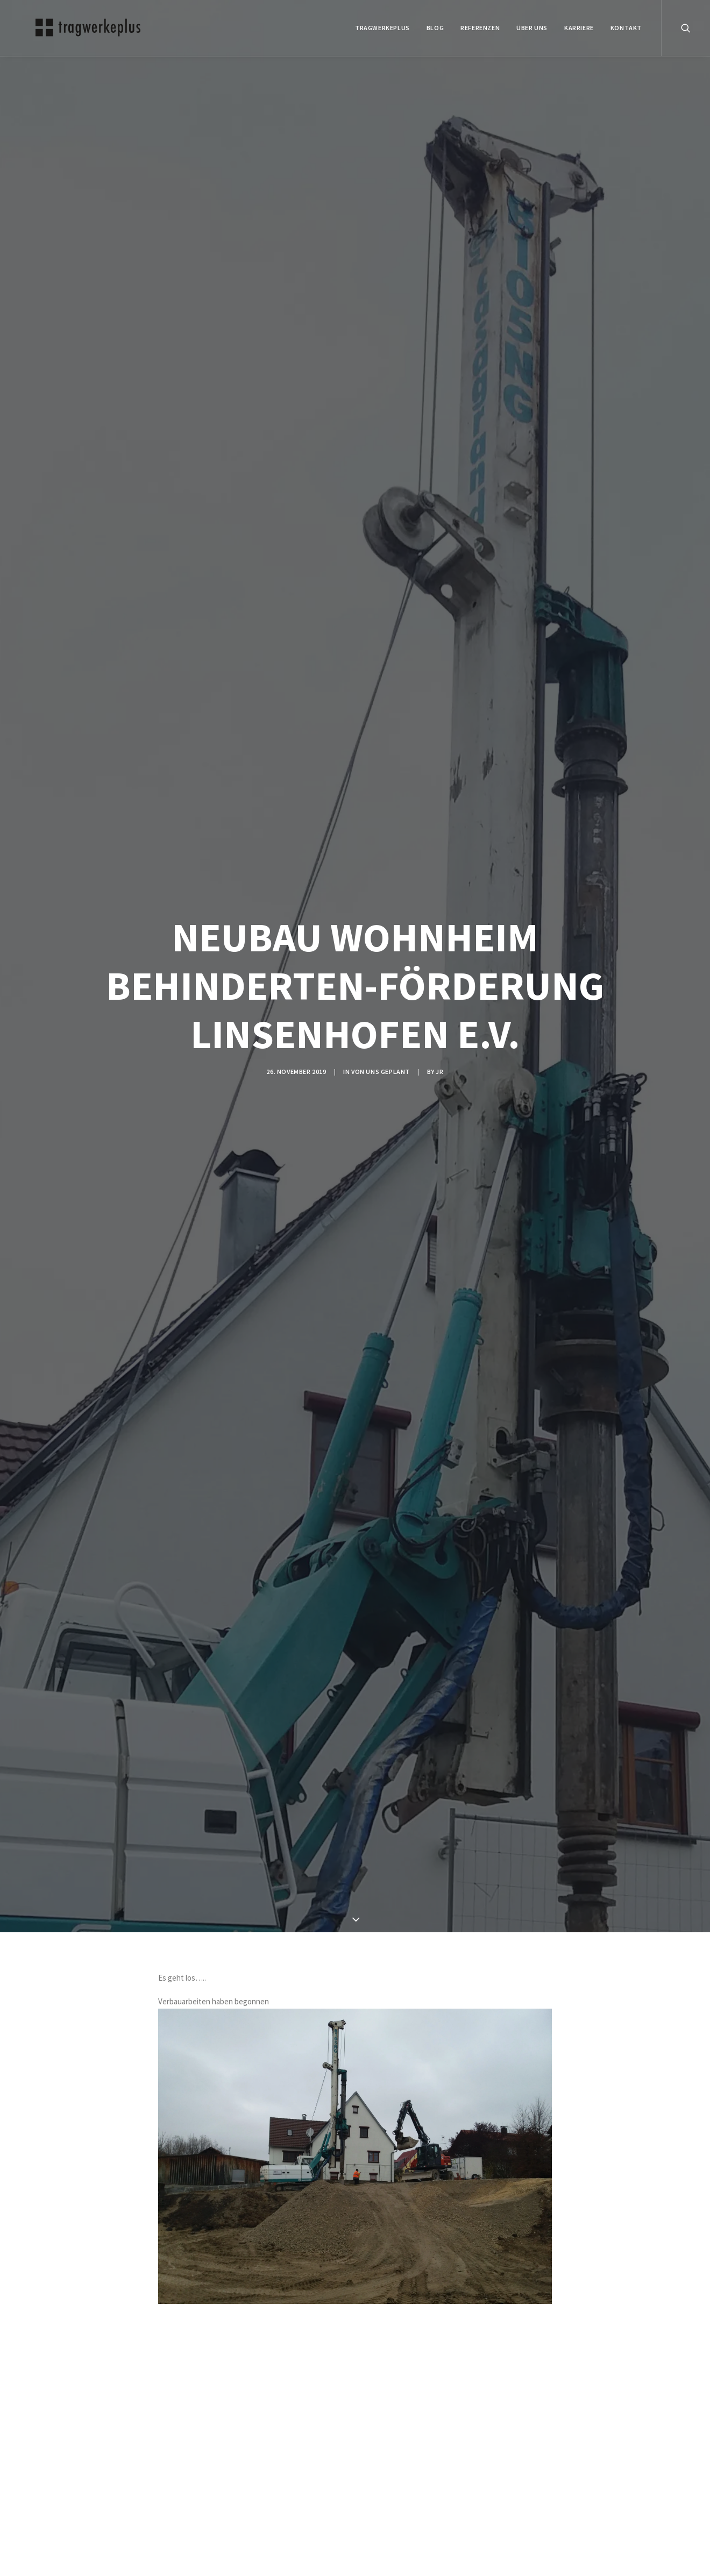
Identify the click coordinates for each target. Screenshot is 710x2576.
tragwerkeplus (382, 28)
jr (439, 1072)
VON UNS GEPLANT (380, 1072)
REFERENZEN (480, 28)
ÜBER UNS (532, 28)
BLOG (435, 28)
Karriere (579, 28)
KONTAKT (626, 28)
